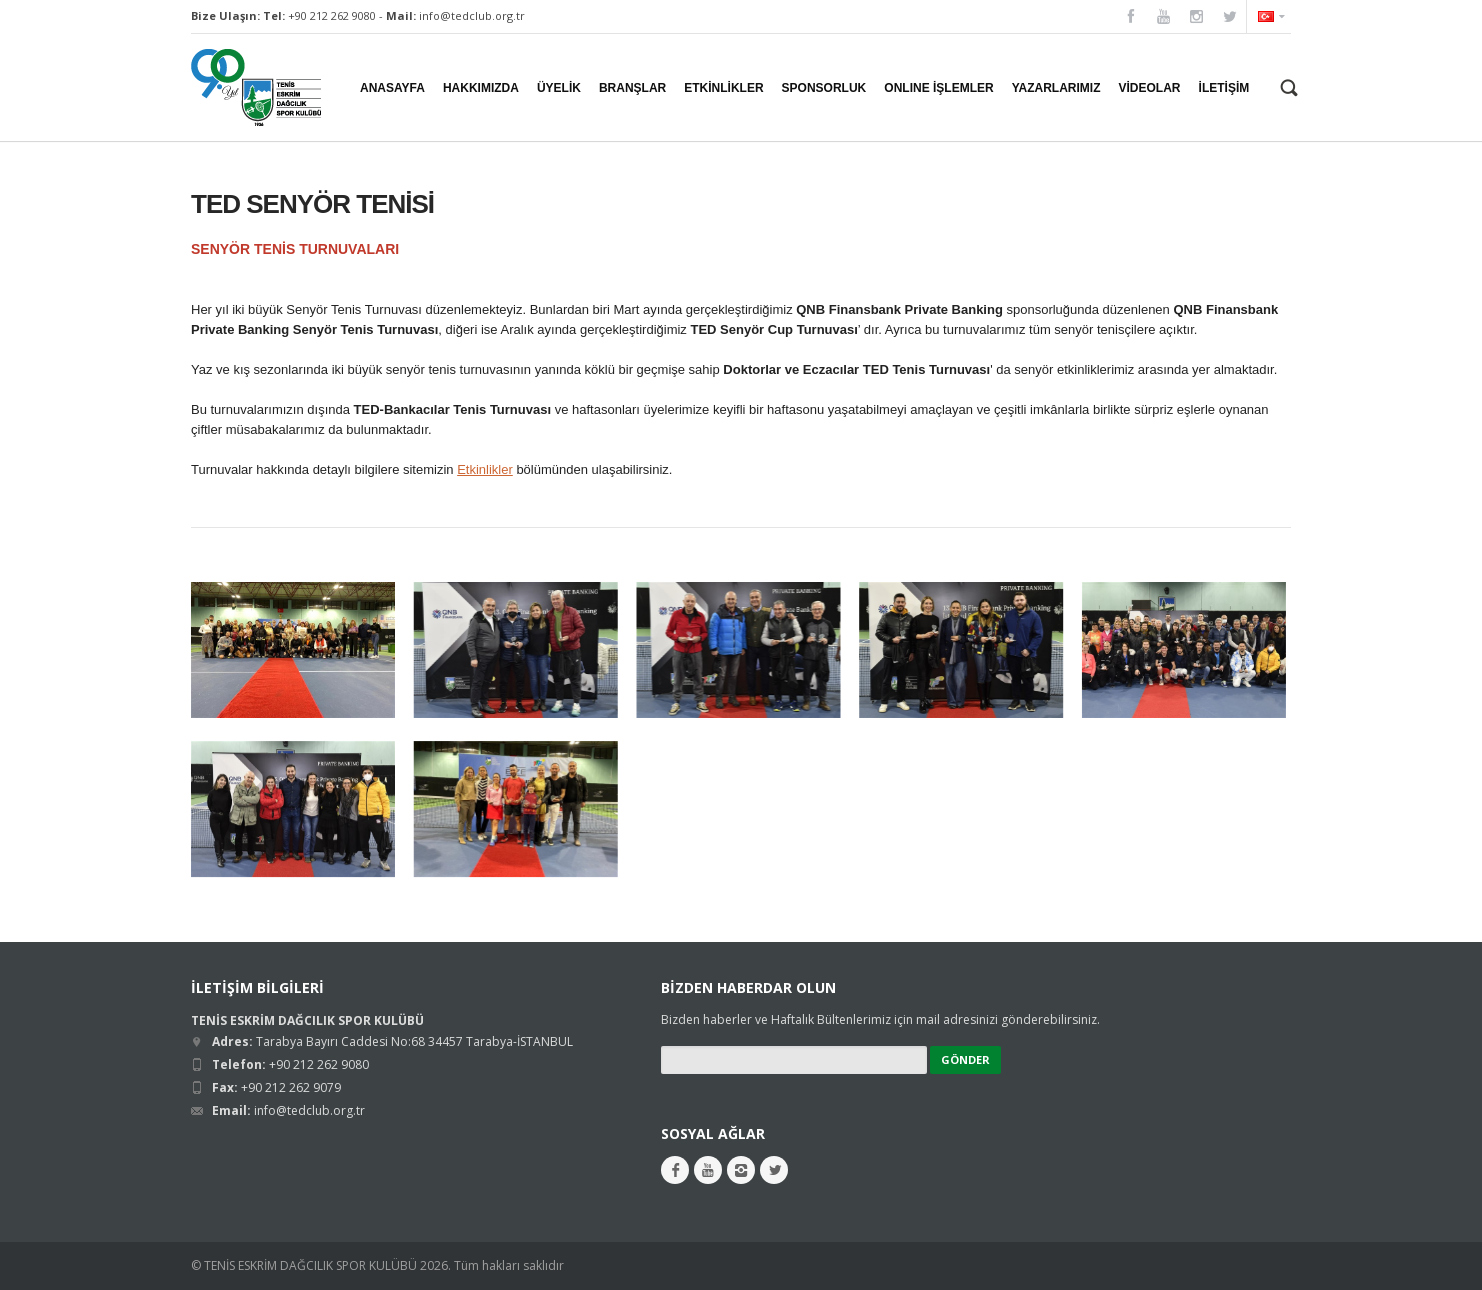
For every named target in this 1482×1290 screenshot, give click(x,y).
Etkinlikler (485, 469)
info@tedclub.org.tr (472, 15)
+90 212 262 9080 (332, 15)
